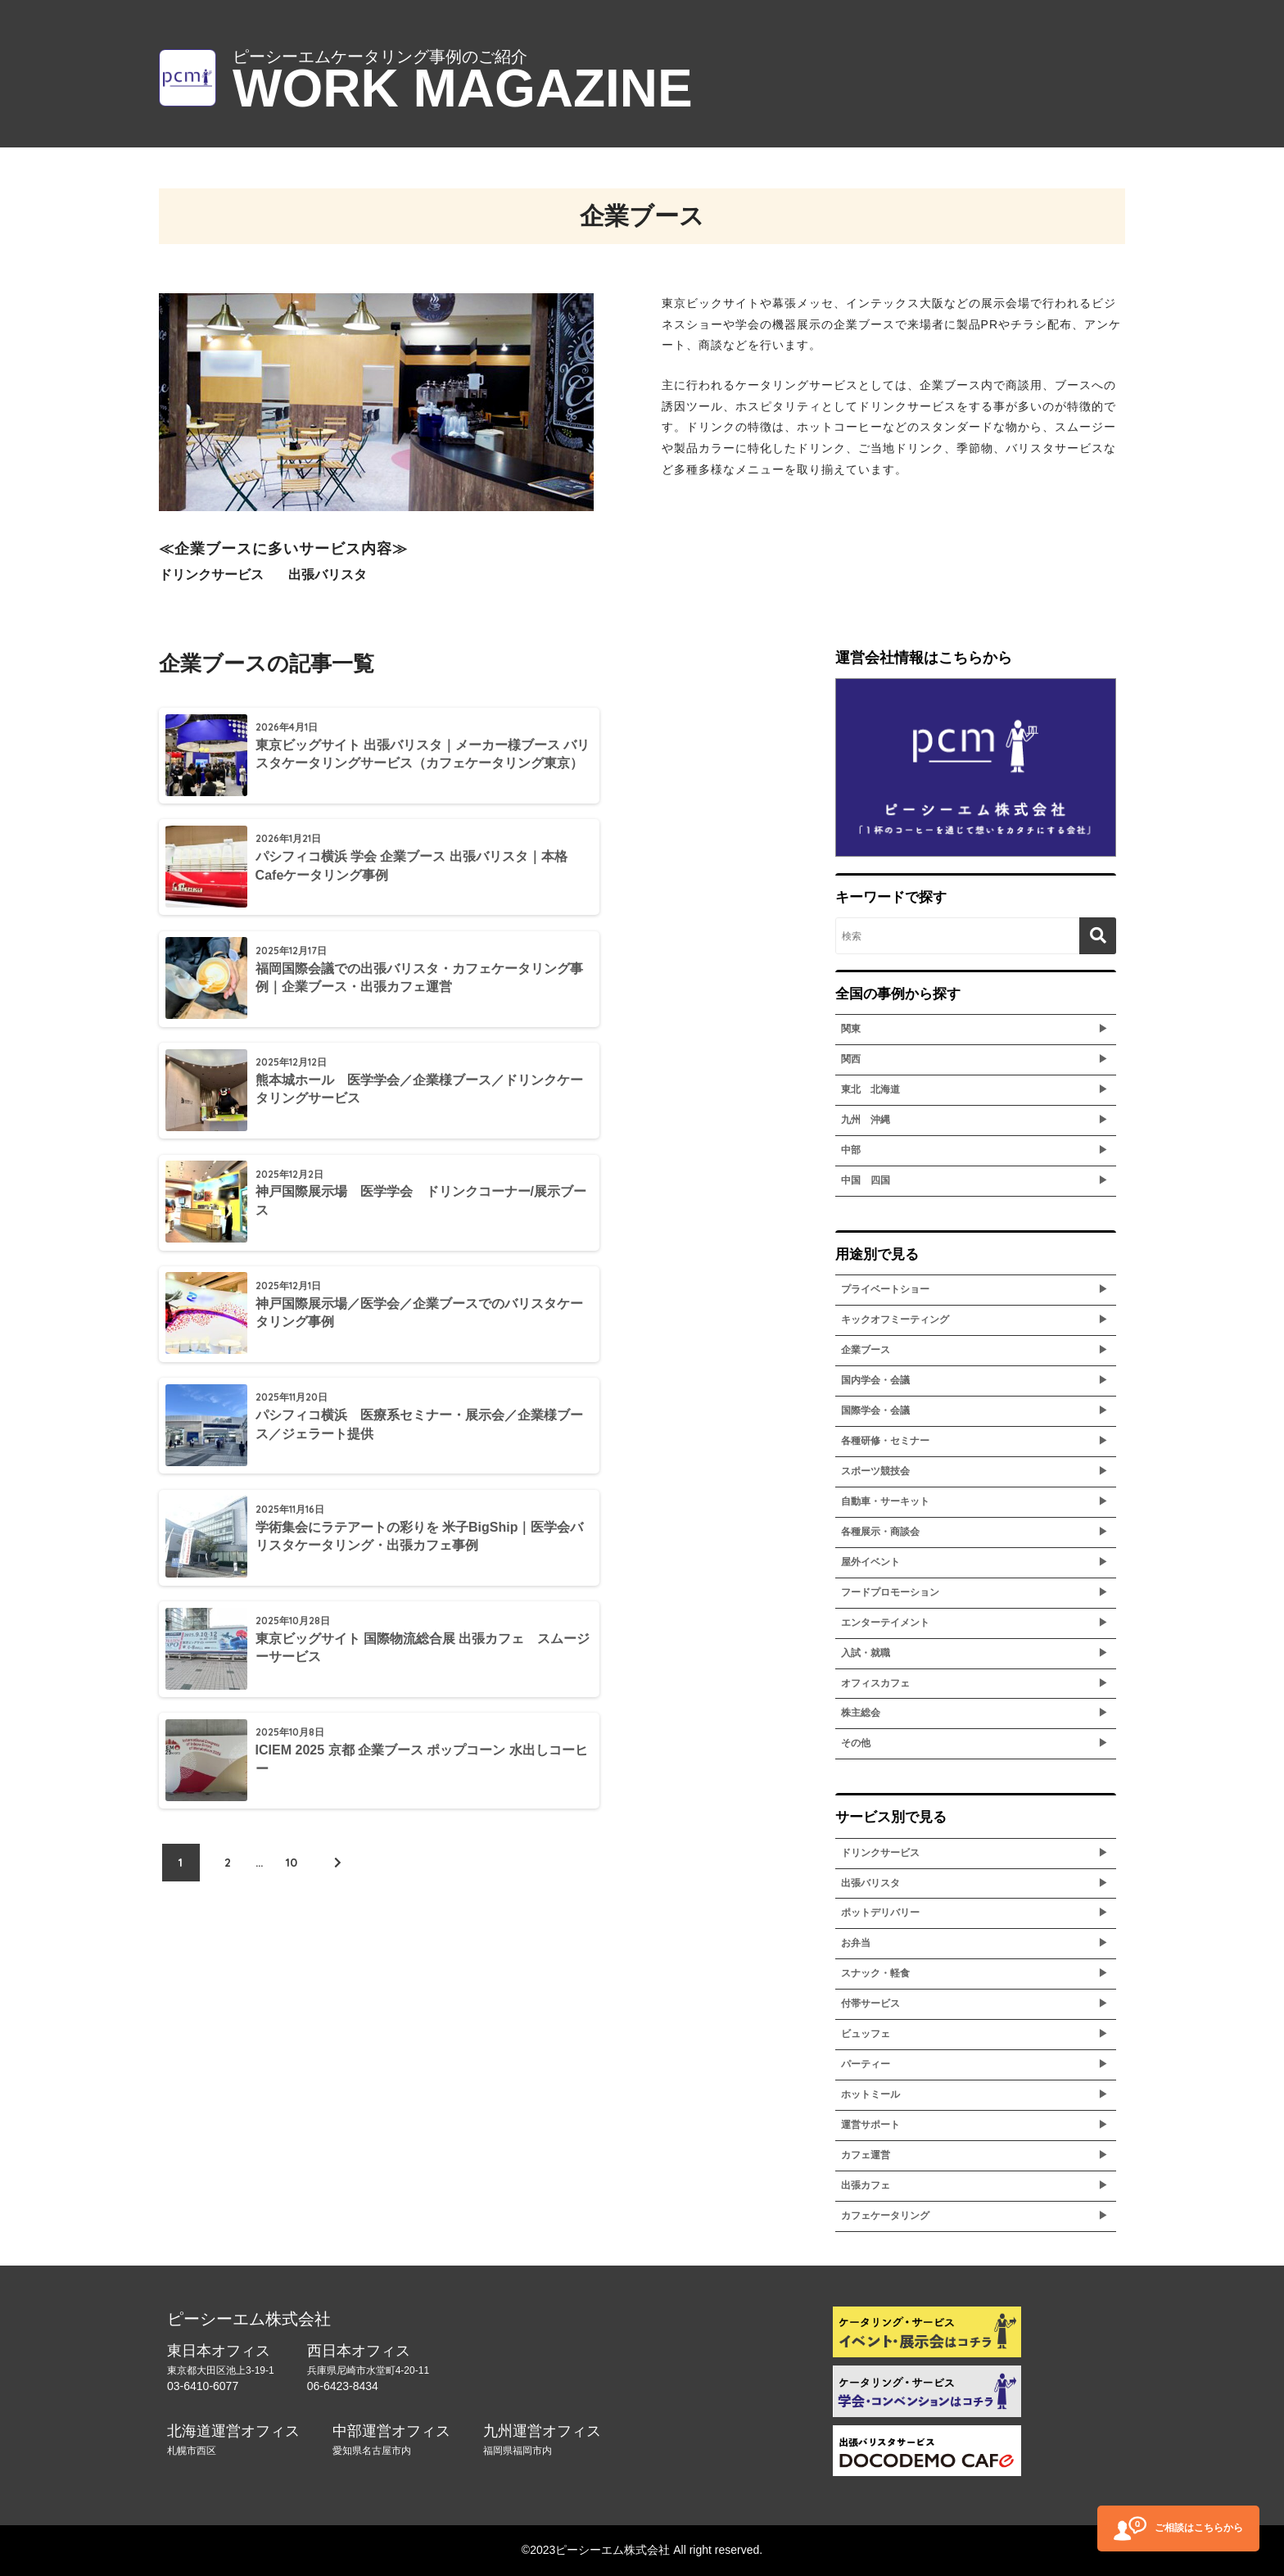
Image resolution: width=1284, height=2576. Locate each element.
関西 (851, 1059)
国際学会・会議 (875, 1410)
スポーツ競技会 (875, 1471)
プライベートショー (885, 1289)
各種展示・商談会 (880, 1531)
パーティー (865, 2064)
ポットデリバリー (880, 1912)
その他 (855, 1743)
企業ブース (865, 1350)
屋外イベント (870, 1562)
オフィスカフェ (875, 1683)
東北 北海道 (870, 1089)
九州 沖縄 (865, 1119)
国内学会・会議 (875, 1380)
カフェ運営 (865, 2155)
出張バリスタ (870, 1883)
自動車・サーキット (885, 1501)
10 (291, 1326)
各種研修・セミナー (885, 1440)
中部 (851, 1150)
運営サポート (870, 2124)
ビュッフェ (865, 2034)
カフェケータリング (885, 2215)
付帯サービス (870, 2003)
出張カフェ (865, 2185)
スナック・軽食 (875, 1973)
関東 (851, 1028)
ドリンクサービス (880, 1852)
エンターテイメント (885, 1622)
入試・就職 (865, 1653)
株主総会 (860, 1712)
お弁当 (855, 1943)
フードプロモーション (890, 1592)
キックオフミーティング (895, 1319)
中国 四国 (865, 1180)
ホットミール (870, 2094)
